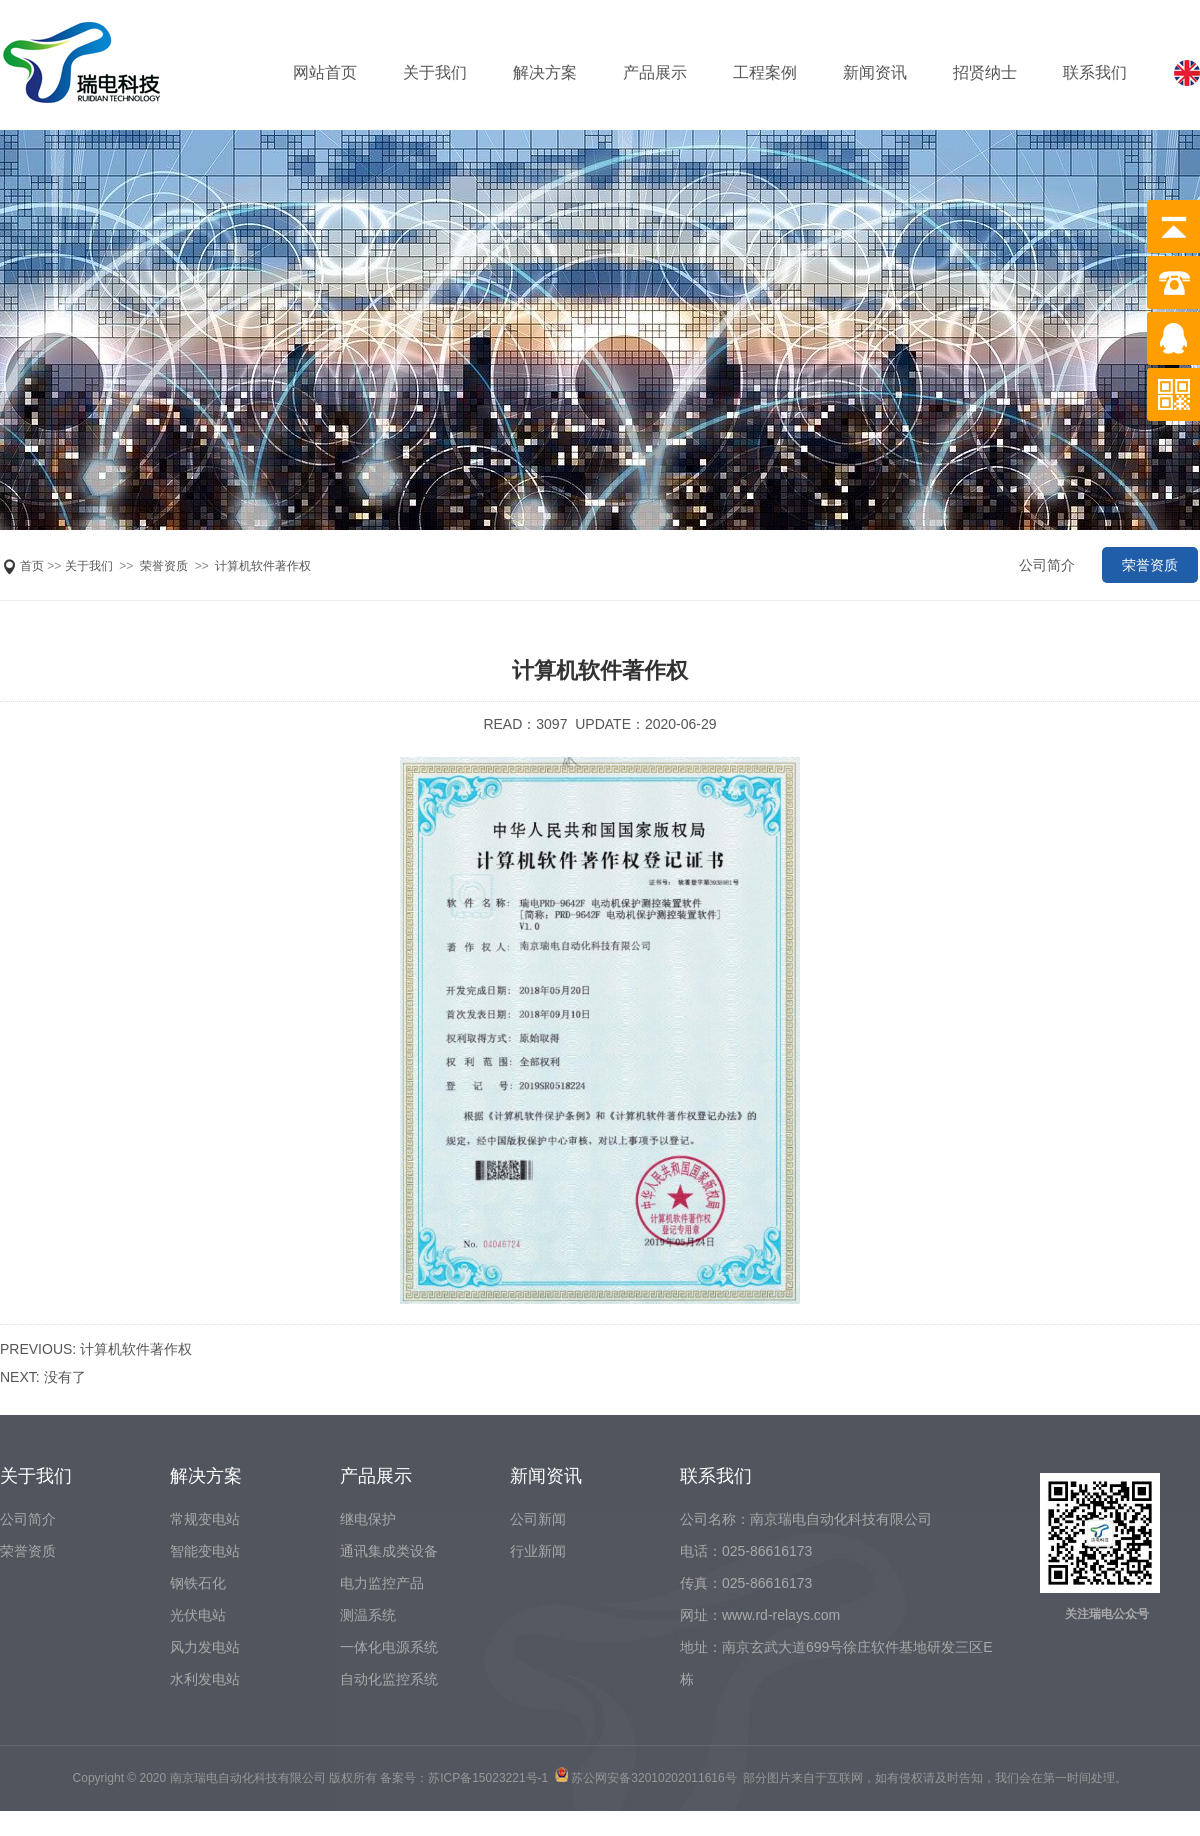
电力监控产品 (382, 1583)
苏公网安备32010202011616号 (653, 1778)
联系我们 (1095, 72)
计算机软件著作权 (263, 566)
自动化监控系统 (389, 1679)
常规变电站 (205, 1519)
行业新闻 (538, 1551)
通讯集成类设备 (389, 1551)
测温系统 (368, 1615)
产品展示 (655, 72)
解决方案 (545, 72)
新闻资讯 (875, 72)
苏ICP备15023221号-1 (488, 1778)
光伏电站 (198, 1615)
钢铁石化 (198, 1583)
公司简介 (1047, 565)
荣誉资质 (164, 566)
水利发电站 (205, 1679)
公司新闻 (538, 1519)
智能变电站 (205, 1551)
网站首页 (325, 72)
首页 (32, 566)
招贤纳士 (985, 72)
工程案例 (765, 72)
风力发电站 (205, 1647)
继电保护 (368, 1519)
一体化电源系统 (389, 1647)
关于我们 (435, 72)
